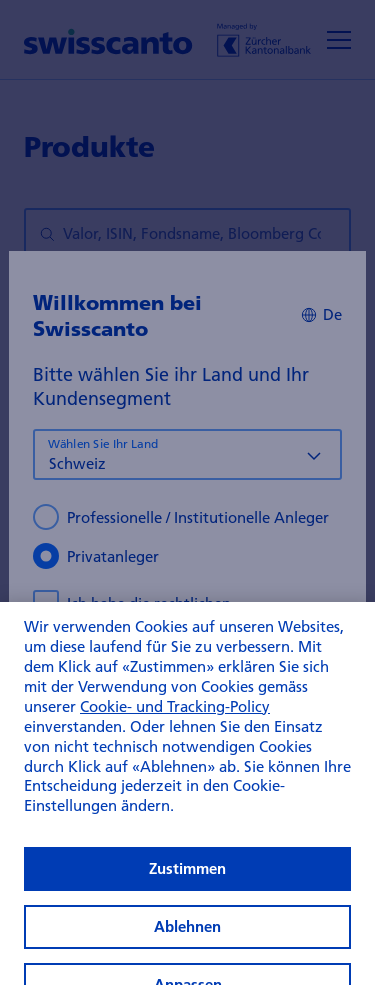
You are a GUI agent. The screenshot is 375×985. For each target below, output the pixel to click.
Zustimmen (187, 889)
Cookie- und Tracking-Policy (175, 727)
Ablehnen (187, 947)
